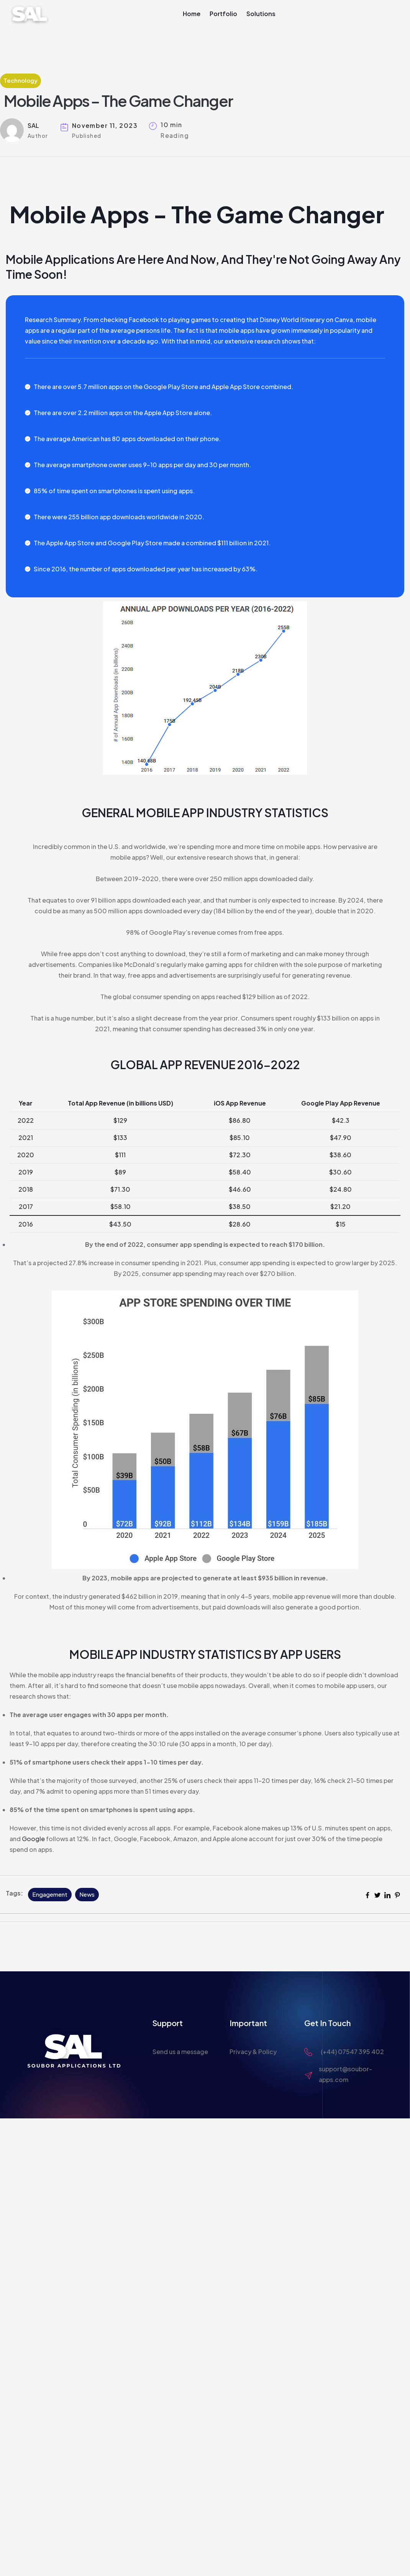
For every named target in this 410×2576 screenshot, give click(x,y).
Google (33, 1839)
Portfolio (223, 14)
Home (191, 14)
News (87, 1894)
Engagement (49, 1894)
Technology (20, 80)
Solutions (261, 14)
